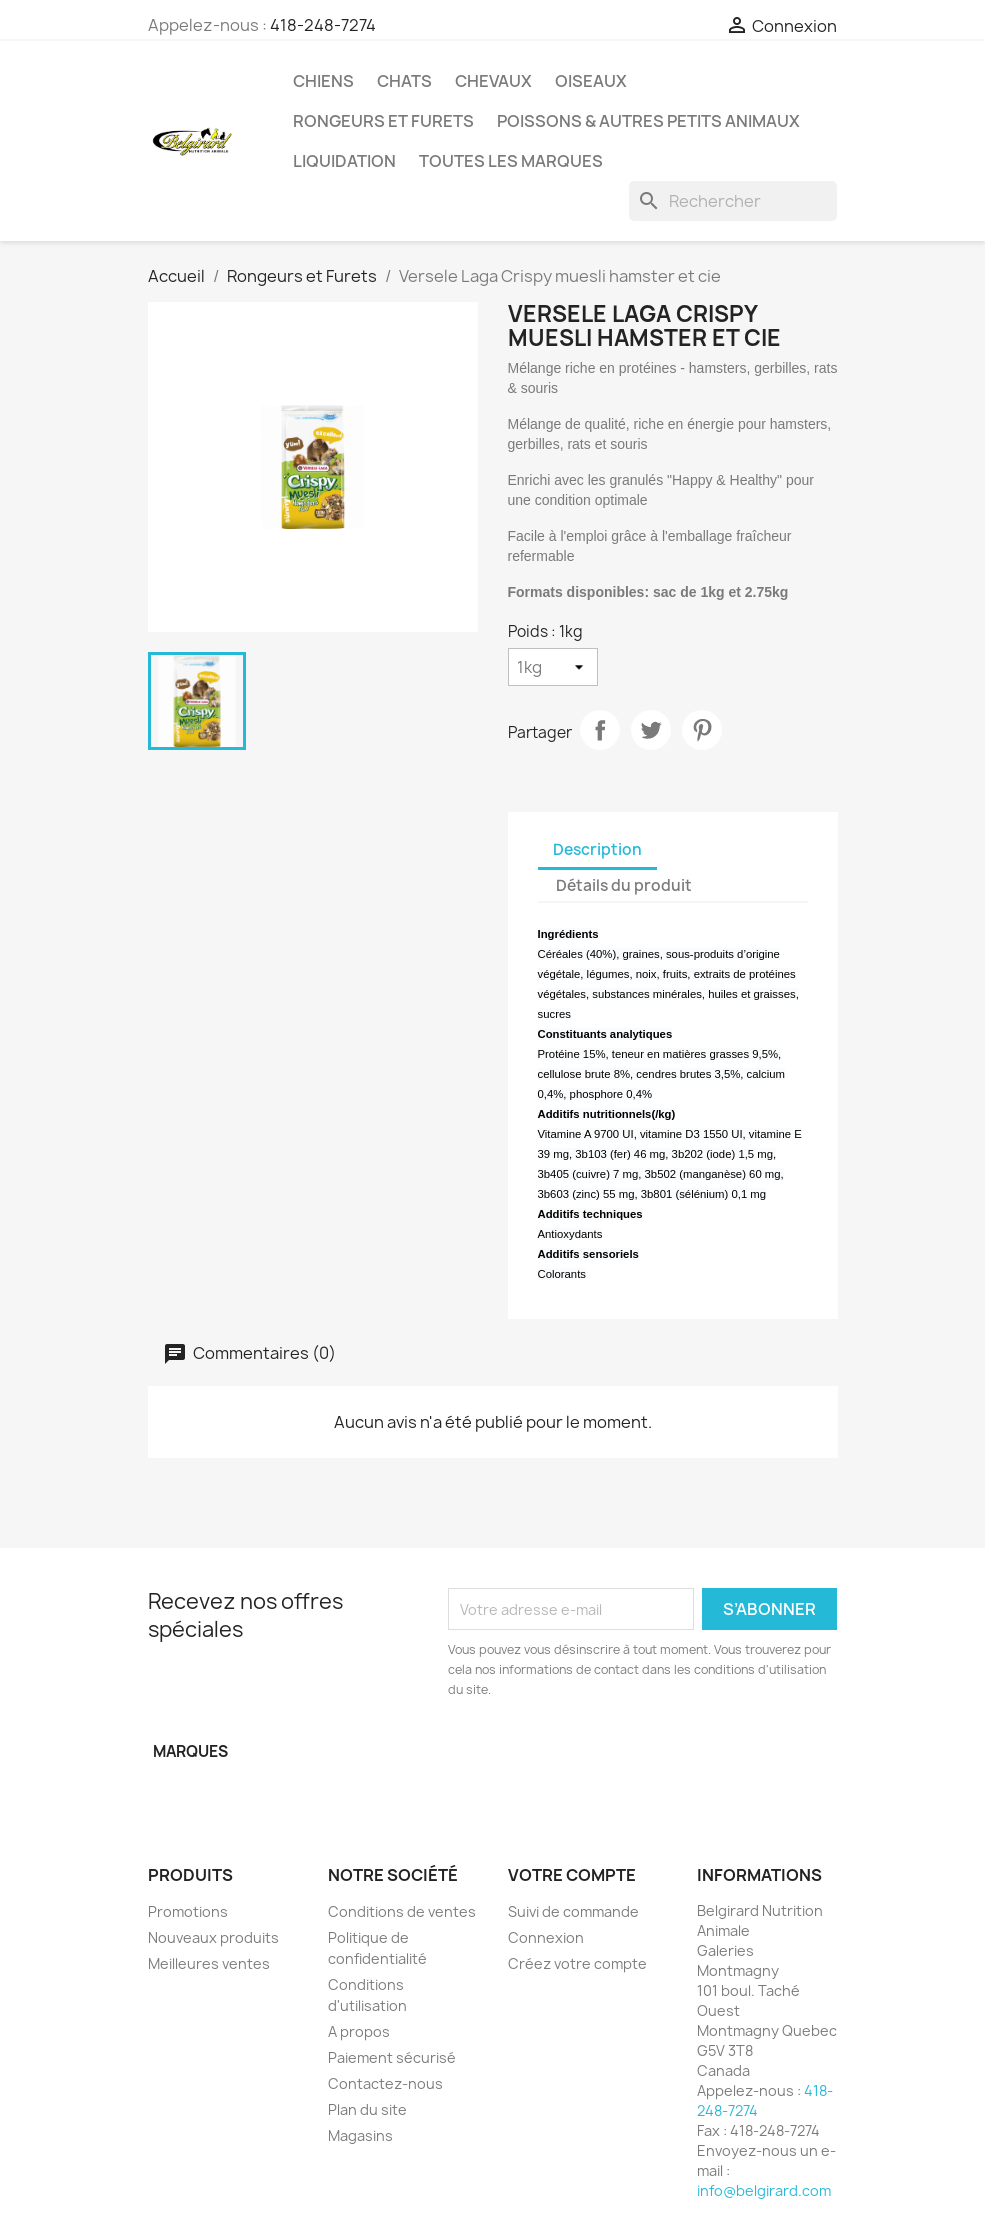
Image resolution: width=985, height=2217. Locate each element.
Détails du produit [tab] (624, 885)
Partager (600, 730)
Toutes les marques (511, 161)
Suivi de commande (573, 1911)
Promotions (188, 1911)
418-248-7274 (323, 25)
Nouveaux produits (213, 1937)
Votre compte (572, 1875)
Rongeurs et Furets (383, 121)
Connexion (546, 1937)
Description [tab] (597, 849)
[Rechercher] (733, 201)
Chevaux (493, 81)
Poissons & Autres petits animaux (648, 121)
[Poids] (553, 667)
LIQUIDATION (344, 161)
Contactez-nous (385, 2083)
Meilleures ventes (209, 1963)
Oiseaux (591, 81)
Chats (404, 81)
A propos (359, 2031)
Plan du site (367, 2109)
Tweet (651, 730)
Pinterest (702, 730)
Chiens (323, 81)
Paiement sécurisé (392, 2057)
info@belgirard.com (764, 2190)
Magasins (360, 2135)
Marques (190, 1751)
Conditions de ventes (402, 1911)
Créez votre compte (577, 1963)
